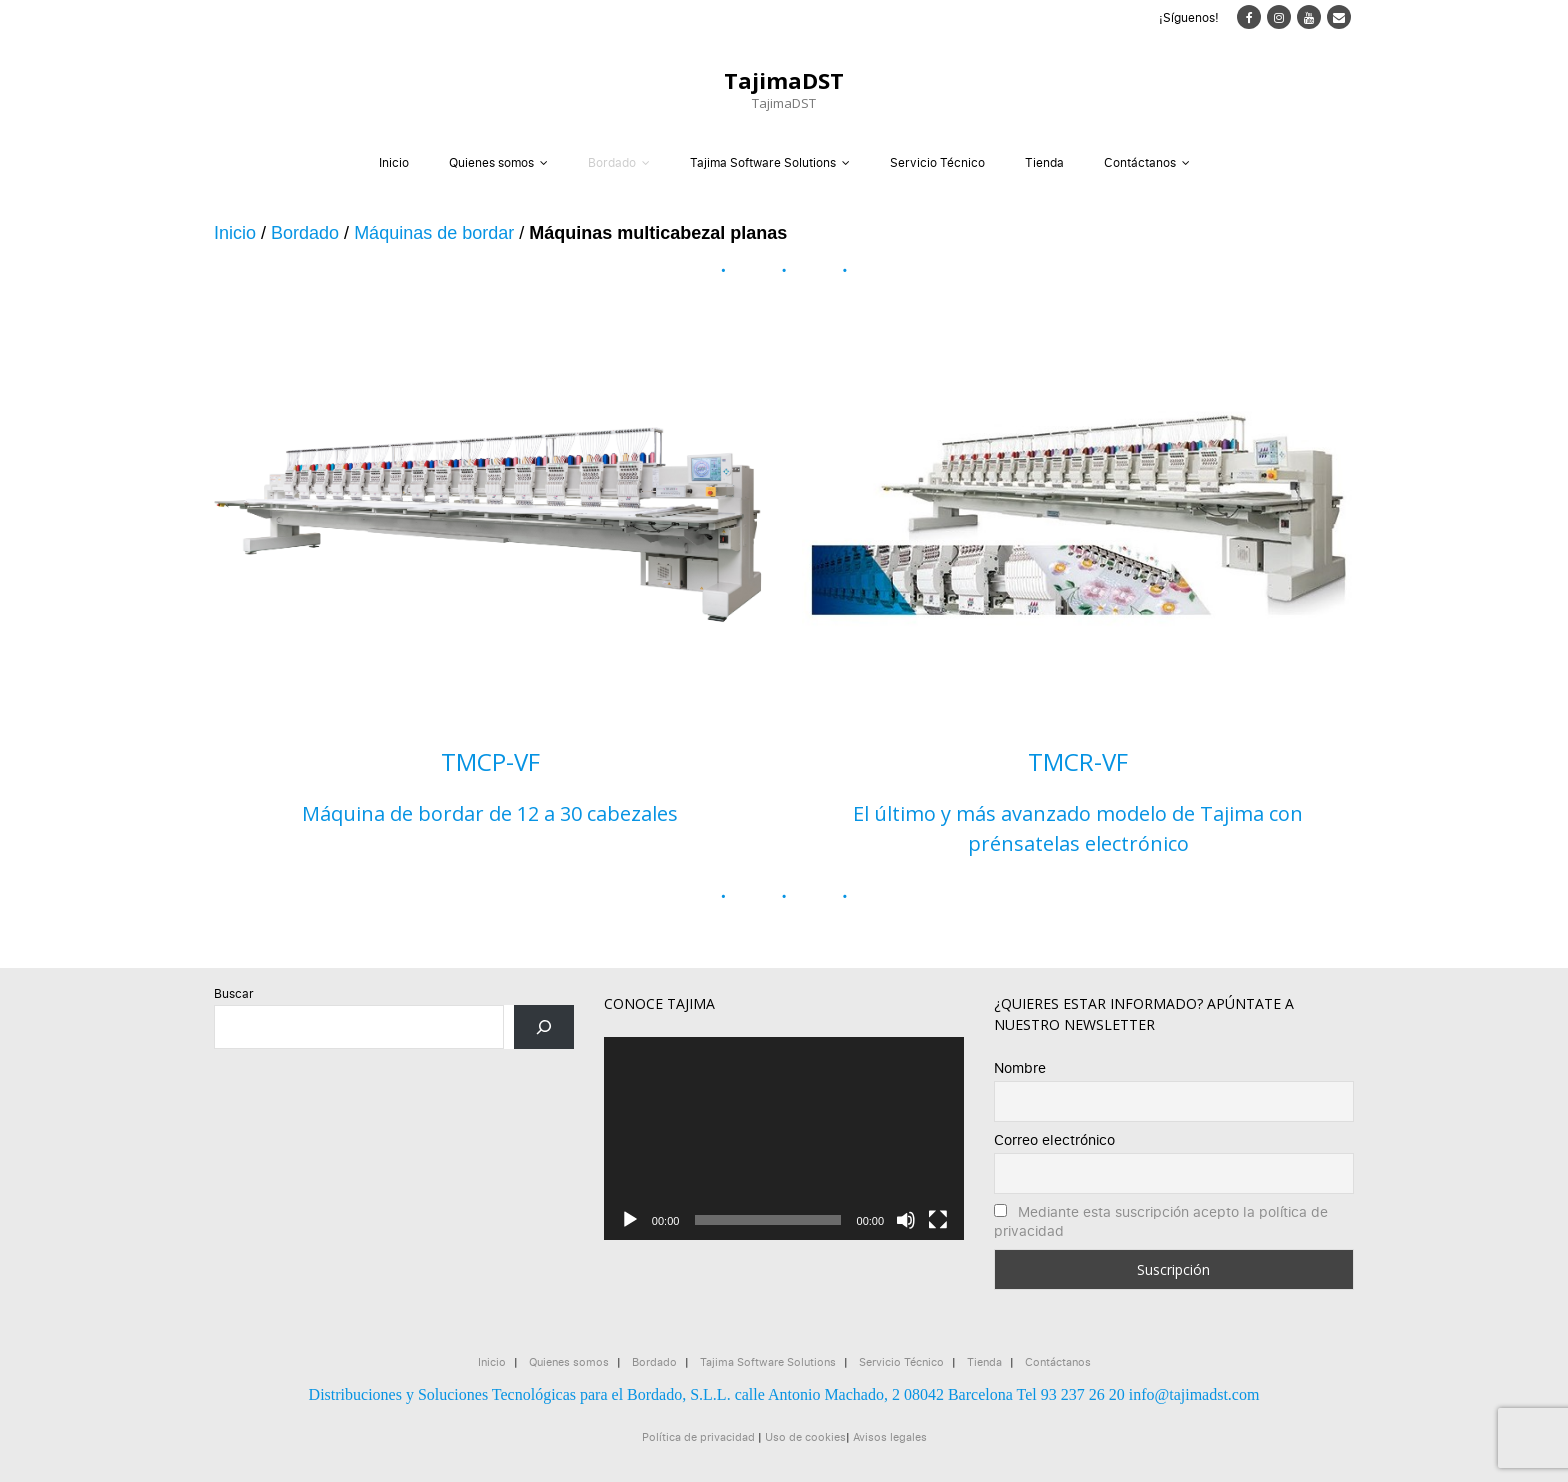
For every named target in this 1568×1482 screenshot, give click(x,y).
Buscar (234, 993)
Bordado (612, 162)
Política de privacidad (698, 1436)
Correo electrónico (1054, 1139)
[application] (784, 1138)
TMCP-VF (490, 761)
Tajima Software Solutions (763, 162)
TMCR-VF (1078, 761)
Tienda (1044, 162)
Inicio (394, 162)
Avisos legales (890, 1436)
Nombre (1020, 1067)
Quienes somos (491, 162)
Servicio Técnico (937, 162)
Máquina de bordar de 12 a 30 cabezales (490, 813)
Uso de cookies (805, 1436)
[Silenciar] (906, 1220)
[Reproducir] (630, 1220)
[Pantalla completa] (938, 1220)
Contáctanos (1140, 162)
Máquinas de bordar (434, 233)
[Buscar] (544, 1027)
